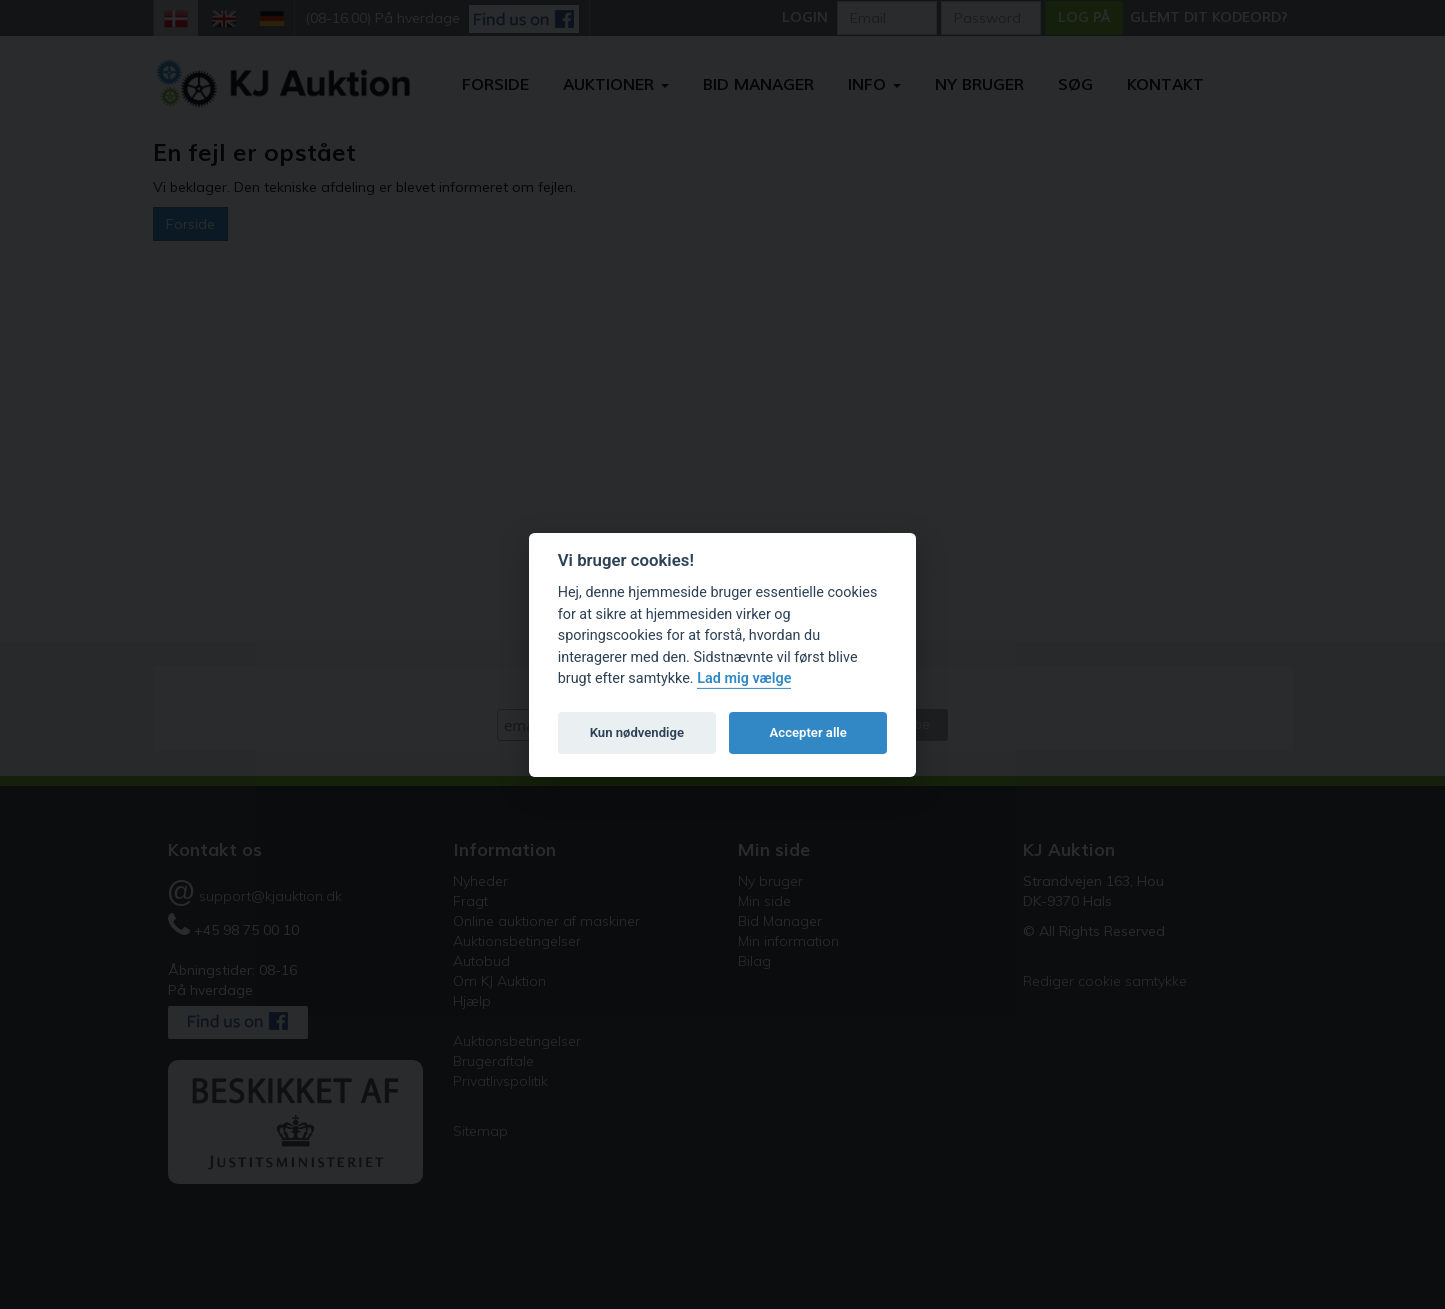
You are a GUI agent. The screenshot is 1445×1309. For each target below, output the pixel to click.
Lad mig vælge (744, 678)
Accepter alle (808, 732)
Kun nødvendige (637, 732)
